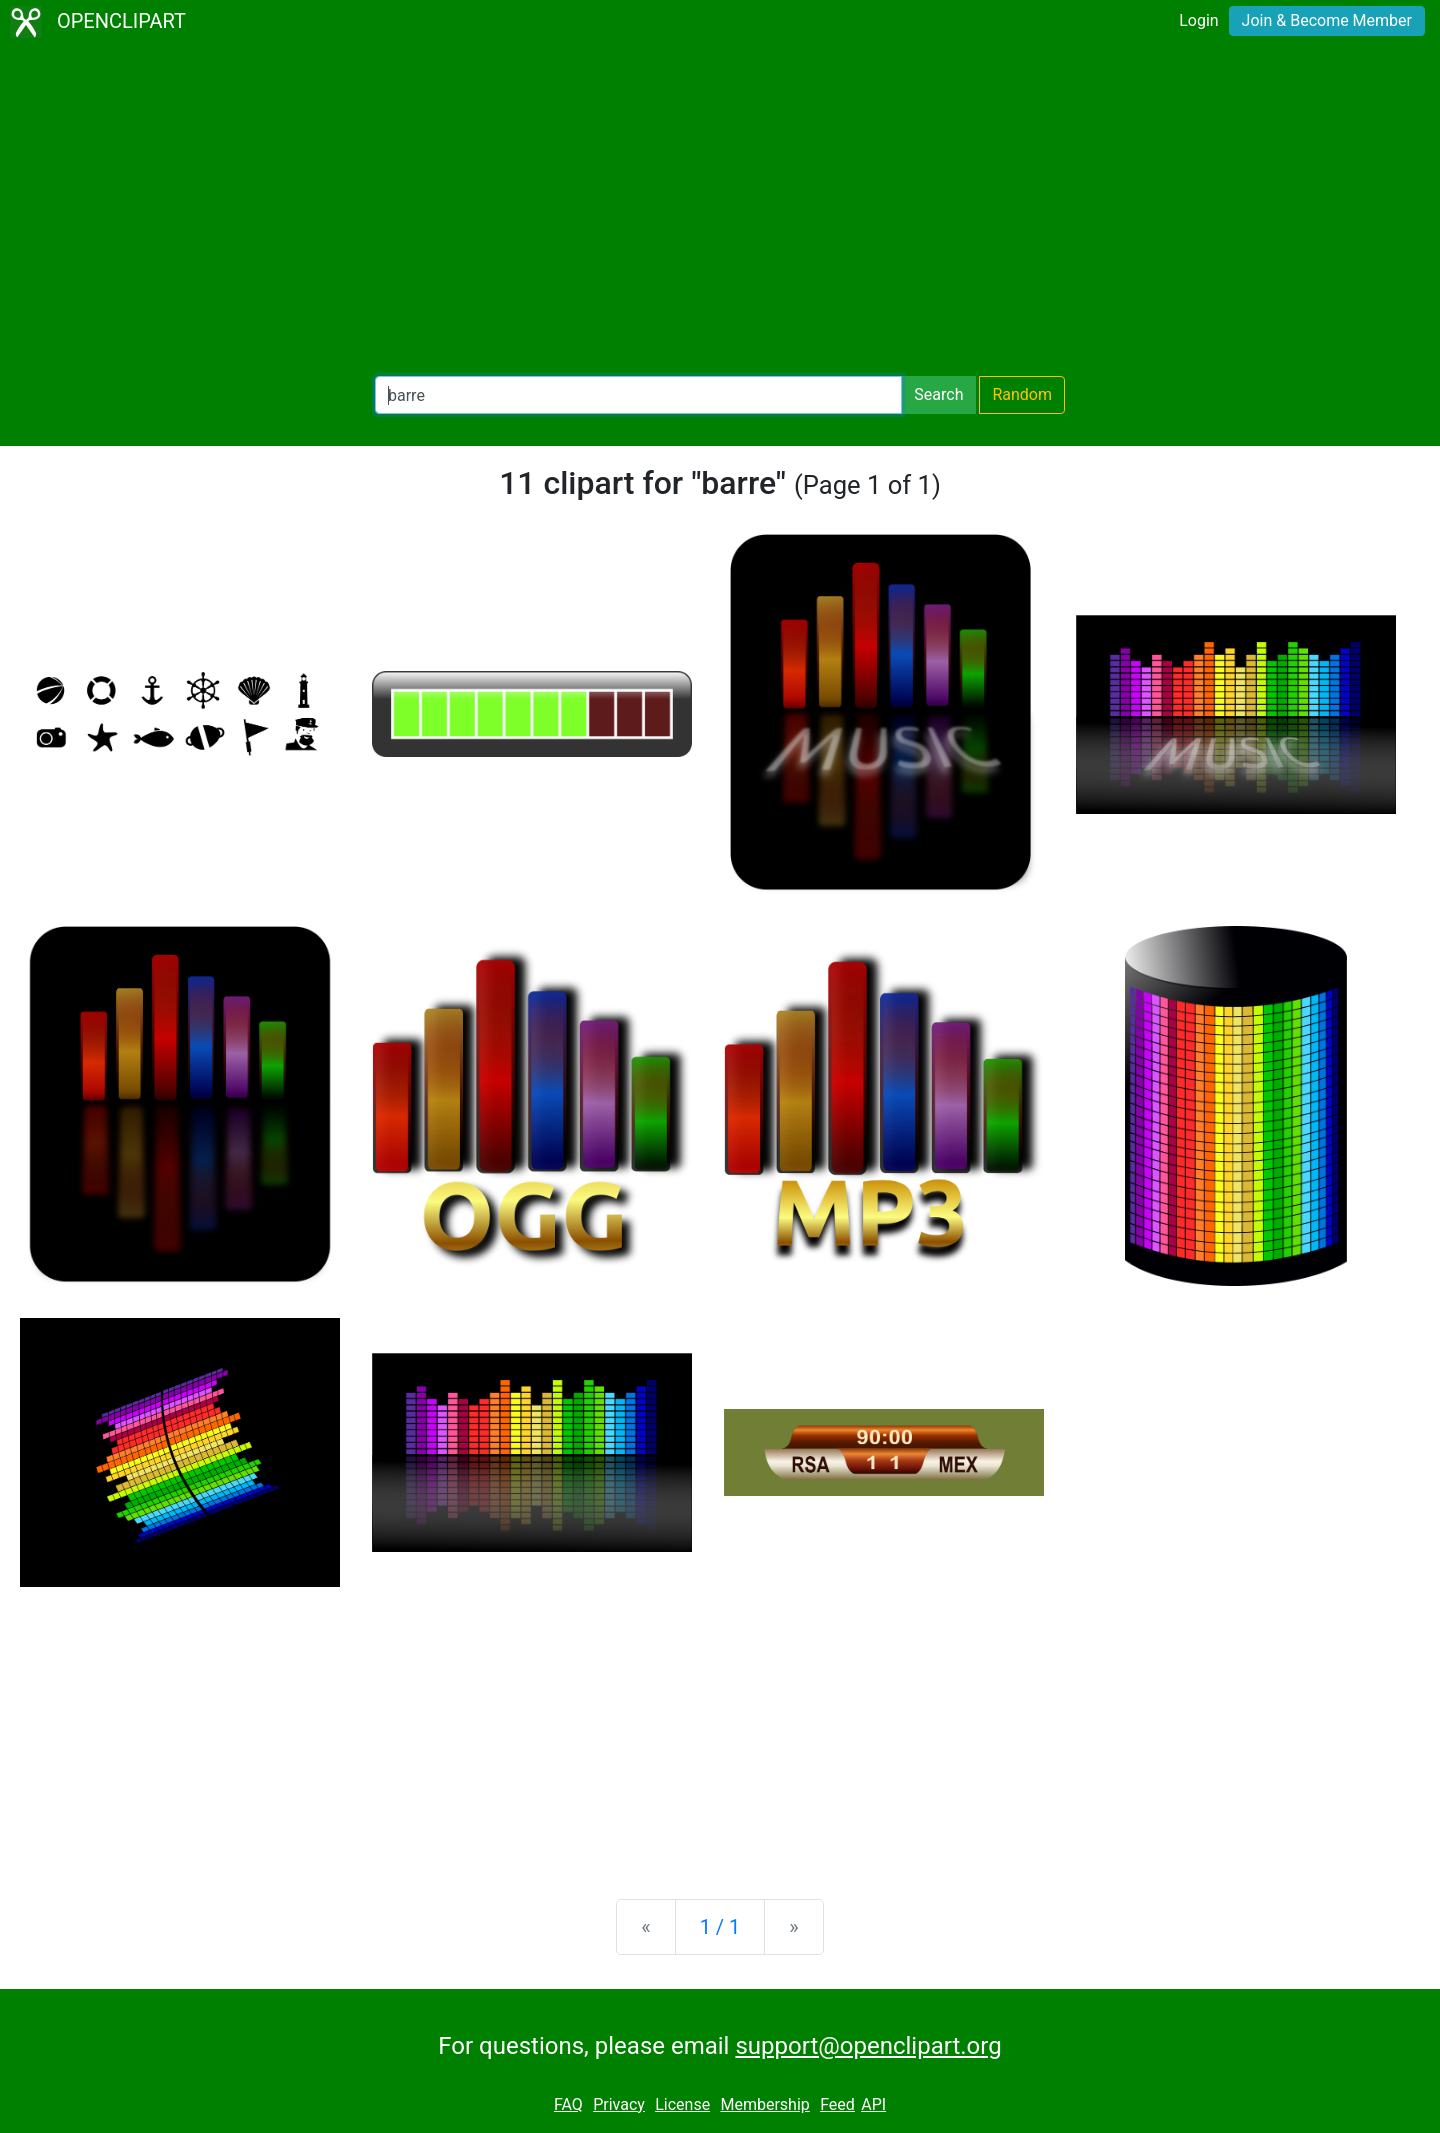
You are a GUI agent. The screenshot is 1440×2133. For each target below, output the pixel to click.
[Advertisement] (720, 210)
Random (1022, 394)
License (682, 2104)
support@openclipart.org (868, 2046)
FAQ (568, 2104)
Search (938, 394)
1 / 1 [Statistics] (720, 1927)
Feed (837, 2104)
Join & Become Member (1327, 20)
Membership (764, 2104)
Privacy (619, 2104)
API (873, 2104)
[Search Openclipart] (638, 395)
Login (1198, 20)
